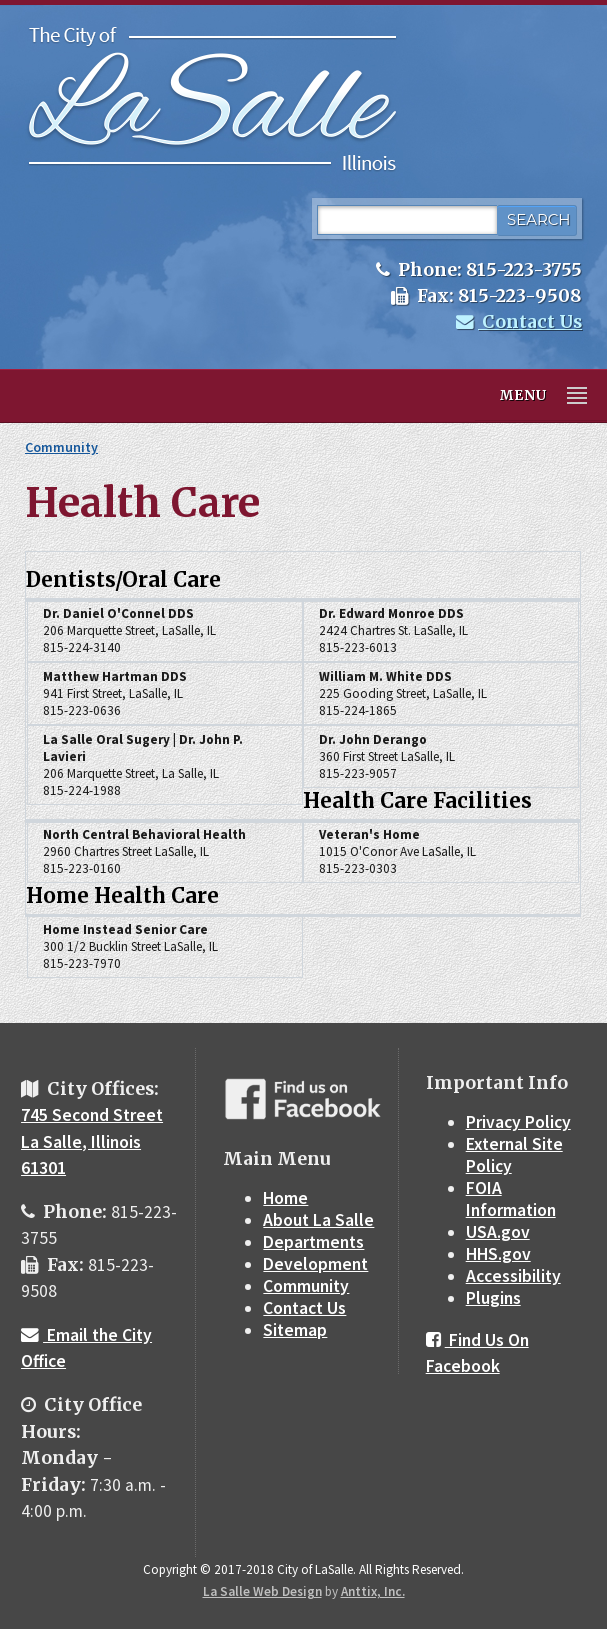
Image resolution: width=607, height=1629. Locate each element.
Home (285, 1198)
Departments (313, 1242)
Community (61, 447)
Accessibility (513, 1276)
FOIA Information (511, 1199)
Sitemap (295, 1330)
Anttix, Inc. (373, 1591)
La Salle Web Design (262, 1591)
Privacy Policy (518, 1122)
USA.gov (498, 1232)
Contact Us (519, 322)
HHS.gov (498, 1254)
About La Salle (318, 1220)
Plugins (493, 1298)
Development (315, 1264)
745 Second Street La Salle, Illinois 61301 (92, 1141)
